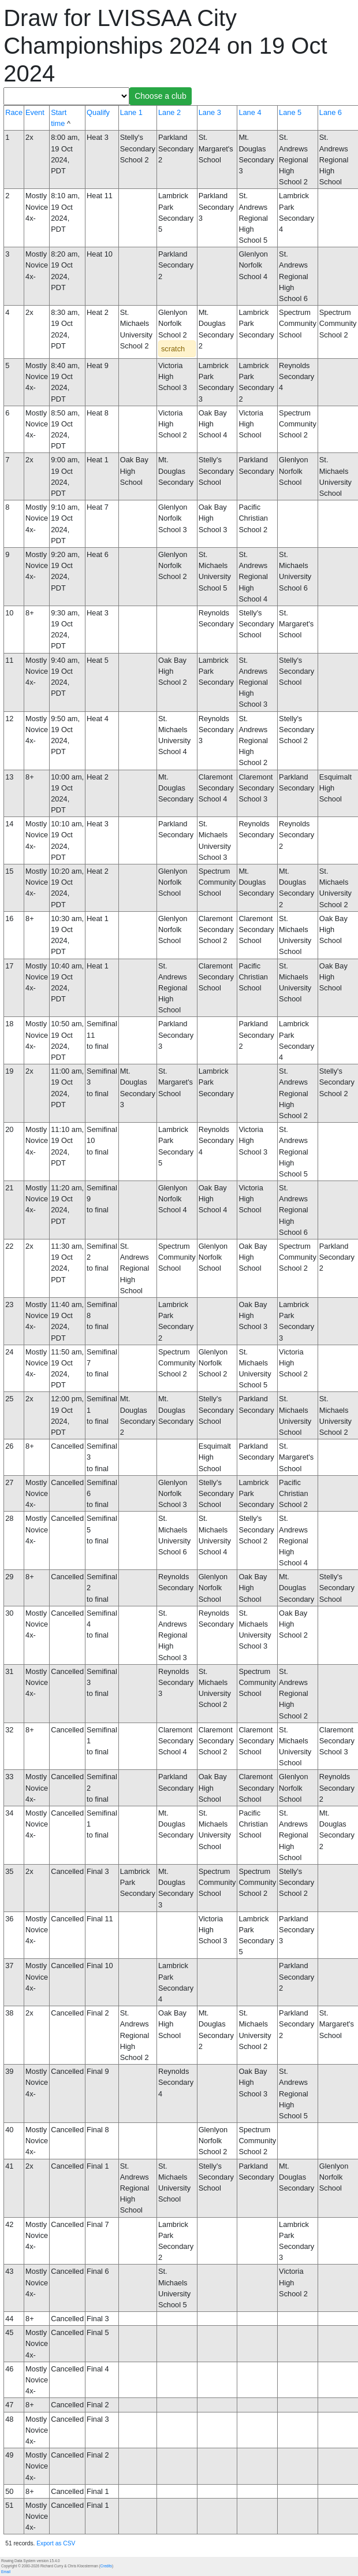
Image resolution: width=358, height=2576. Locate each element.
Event (34, 112)
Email (5, 2572)
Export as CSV (55, 2543)
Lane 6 (330, 112)
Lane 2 (169, 112)
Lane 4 (249, 112)
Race (14, 112)
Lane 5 (290, 112)
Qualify (98, 112)
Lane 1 (131, 112)
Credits (106, 2566)
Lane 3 (210, 112)
